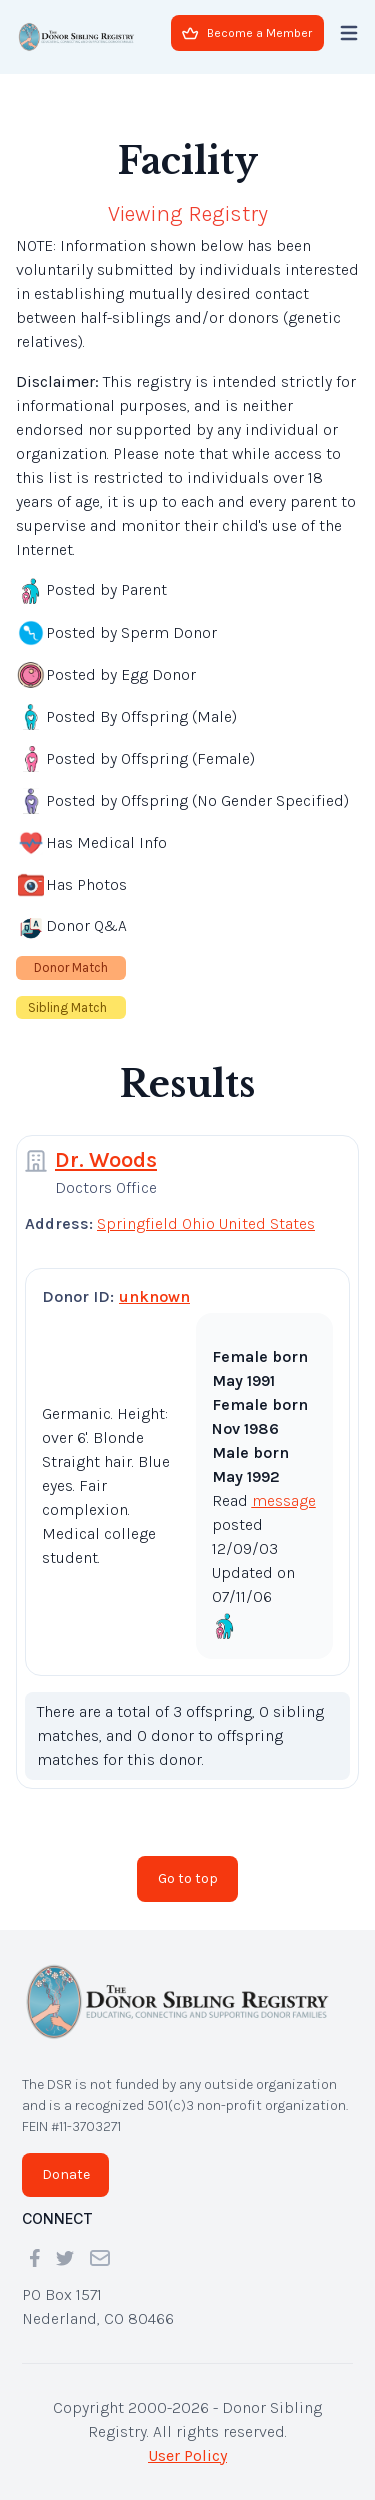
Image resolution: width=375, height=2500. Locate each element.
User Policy (187, 2455)
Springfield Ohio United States (206, 1223)
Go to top (188, 1878)
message (284, 1500)
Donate (66, 2174)
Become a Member (247, 33)
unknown (154, 1296)
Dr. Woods (106, 1160)
